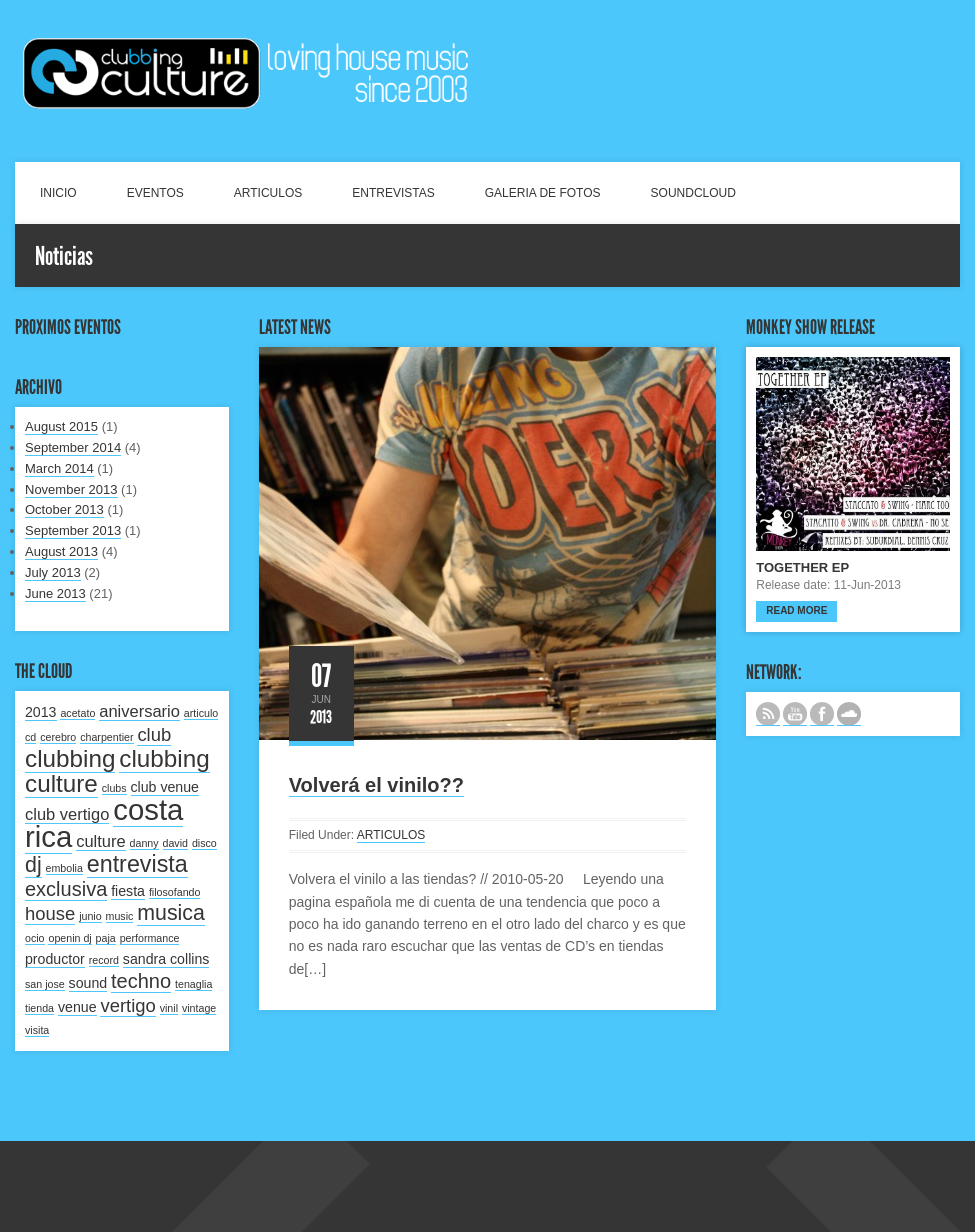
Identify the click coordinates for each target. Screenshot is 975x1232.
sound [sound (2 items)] (88, 983)
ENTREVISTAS (393, 193)
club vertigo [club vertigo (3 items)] (67, 814)
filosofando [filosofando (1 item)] (175, 892)
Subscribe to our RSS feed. (768, 714)
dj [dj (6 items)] (33, 865)
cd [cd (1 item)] (30, 737)
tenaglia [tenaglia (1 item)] (193, 984)
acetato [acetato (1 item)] (77, 713)
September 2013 (73, 530)
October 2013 (64, 509)
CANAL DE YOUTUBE (795, 714)
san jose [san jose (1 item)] (45, 984)
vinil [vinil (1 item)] (169, 1008)
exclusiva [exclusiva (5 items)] (66, 889)
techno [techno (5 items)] (141, 981)
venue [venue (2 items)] (77, 1007)
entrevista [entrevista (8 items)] (137, 864)
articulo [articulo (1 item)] (201, 713)
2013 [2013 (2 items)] (41, 712)
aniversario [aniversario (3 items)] (139, 711)
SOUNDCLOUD (693, 193)
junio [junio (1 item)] (90, 916)
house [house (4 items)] (50, 913)
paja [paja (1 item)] (106, 938)
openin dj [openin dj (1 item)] (69, 938)
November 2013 (71, 489)
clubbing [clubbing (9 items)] (70, 758)
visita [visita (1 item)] (37, 1030)
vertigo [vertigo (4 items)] (127, 1005)
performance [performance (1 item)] (150, 938)
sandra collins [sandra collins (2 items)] (166, 959)
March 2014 (59, 468)
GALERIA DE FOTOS (543, 193)
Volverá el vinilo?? (376, 785)
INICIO (58, 193)
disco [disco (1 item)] (204, 843)
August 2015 (61, 426)
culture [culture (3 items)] (101, 841)
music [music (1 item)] (120, 916)
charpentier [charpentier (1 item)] (106, 737)
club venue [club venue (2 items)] (165, 787)
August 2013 (61, 551)
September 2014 (73, 447)
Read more (796, 610)
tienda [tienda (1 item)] (39, 1008)
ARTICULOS (268, 193)
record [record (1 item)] (104, 960)
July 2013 (53, 572)
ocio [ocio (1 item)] (35, 938)
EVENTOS (155, 193)
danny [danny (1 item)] (144, 843)
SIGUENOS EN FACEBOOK (822, 714)
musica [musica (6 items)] (171, 913)
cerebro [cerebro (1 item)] (58, 737)
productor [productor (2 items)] (55, 959)
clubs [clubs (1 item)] (114, 788)
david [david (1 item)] (175, 843)
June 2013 (55, 593)
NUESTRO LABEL (849, 714)
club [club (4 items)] (154, 734)
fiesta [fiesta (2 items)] (128, 891)
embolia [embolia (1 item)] (64, 868)
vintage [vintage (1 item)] (199, 1008)
